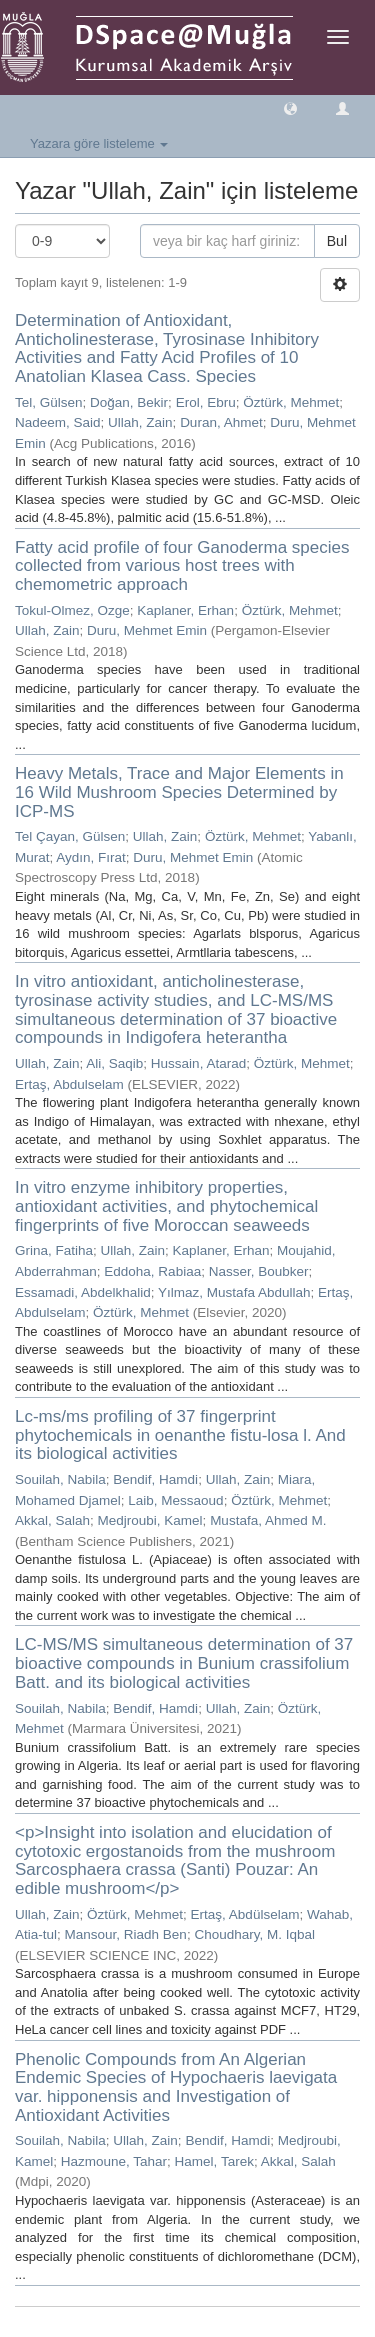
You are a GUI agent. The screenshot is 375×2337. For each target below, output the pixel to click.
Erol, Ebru (206, 402)
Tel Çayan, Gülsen (70, 836)
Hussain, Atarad (198, 1063)
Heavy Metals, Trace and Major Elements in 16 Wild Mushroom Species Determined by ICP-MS (179, 792)
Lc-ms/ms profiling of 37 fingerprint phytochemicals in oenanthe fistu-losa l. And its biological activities (180, 1435)
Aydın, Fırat (91, 857)
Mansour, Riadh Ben (126, 1934)
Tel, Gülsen (49, 402)
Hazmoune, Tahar (114, 2161)
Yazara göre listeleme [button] (99, 143)
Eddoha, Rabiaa (152, 1271)
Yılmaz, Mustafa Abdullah (234, 1292)
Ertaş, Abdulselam (69, 1084)
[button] (290, 107)
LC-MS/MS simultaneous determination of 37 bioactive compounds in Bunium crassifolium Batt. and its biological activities (184, 1663)
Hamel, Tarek (214, 2161)
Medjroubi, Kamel (150, 1520)
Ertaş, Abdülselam (245, 1914)
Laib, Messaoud (175, 1500)
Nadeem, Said (58, 422)
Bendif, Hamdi (155, 1479)
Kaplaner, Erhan (185, 610)
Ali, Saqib (114, 1063)
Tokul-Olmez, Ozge (72, 610)
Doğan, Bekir (129, 402)
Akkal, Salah (52, 1520)
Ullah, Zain (140, 422)
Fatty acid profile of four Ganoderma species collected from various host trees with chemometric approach (182, 566)
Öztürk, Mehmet (291, 402)
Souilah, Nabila (60, 1479)
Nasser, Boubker (259, 1271)
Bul (337, 241)
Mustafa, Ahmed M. (268, 1520)
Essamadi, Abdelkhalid (83, 1292)
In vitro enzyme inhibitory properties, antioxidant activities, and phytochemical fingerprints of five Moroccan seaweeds (166, 1206)
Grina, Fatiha (54, 1250)
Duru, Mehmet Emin (147, 630)
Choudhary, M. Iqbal (254, 1934)
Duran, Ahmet (221, 422)
